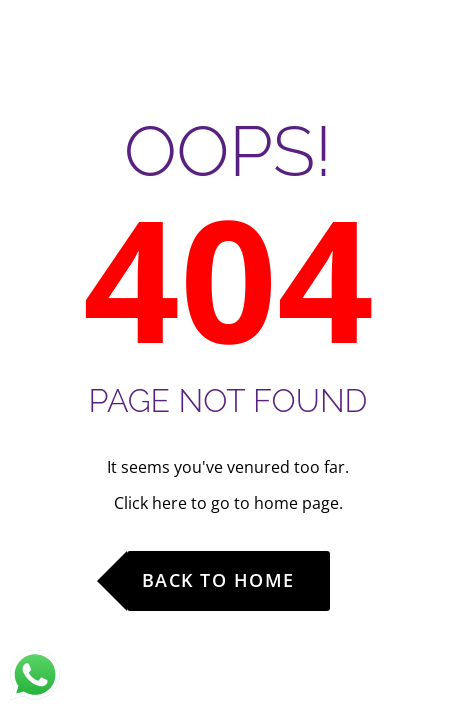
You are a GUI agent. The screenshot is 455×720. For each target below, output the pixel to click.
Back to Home (218, 580)
